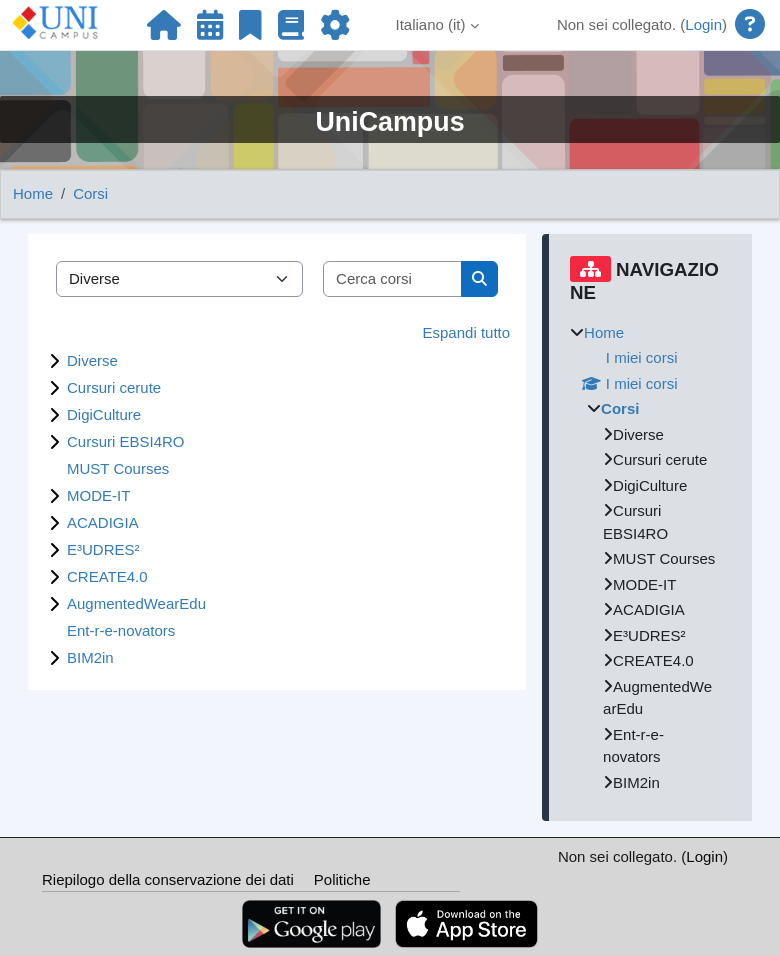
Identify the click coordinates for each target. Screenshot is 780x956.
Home (33, 193)
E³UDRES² (103, 549)
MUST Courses (118, 468)
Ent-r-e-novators (121, 630)
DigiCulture (104, 414)
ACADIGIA (103, 522)
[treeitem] (650, 558)
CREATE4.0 (107, 576)
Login (703, 24)
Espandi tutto (467, 332)
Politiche (342, 879)
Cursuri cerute (114, 387)
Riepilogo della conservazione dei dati (168, 879)
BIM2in (90, 657)
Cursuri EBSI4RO (126, 441)
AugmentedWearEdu (136, 603)
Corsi (90, 193)
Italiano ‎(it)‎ (431, 24)
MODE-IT (98, 495)
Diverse (92, 360)
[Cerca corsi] (393, 279)
